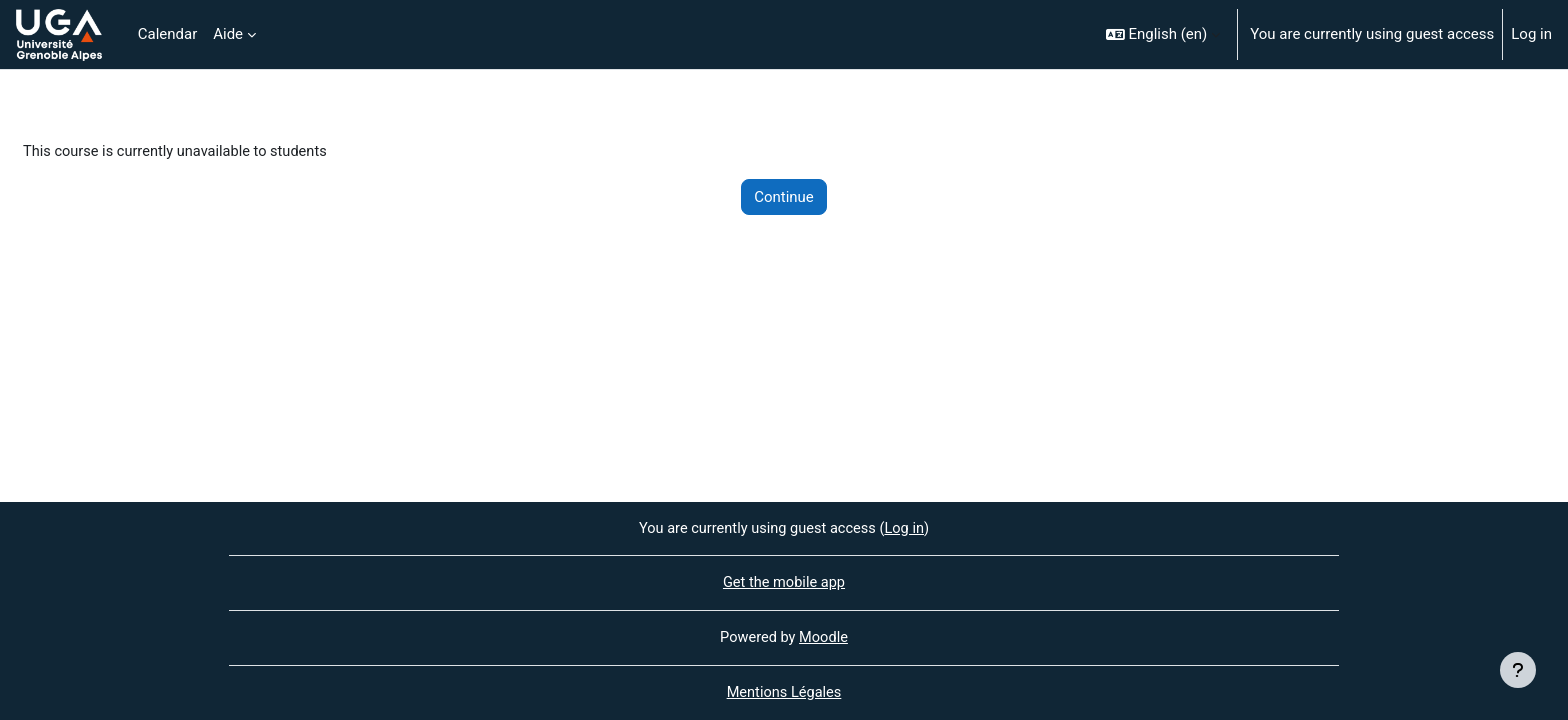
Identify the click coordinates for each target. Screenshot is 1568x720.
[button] (1163, 34)
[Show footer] (1518, 670)
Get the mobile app (784, 582)
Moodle (825, 637)
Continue (784, 198)
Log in (1531, 34)
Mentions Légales (784, 693)
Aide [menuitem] (228, 34)
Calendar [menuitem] (168, 34)
